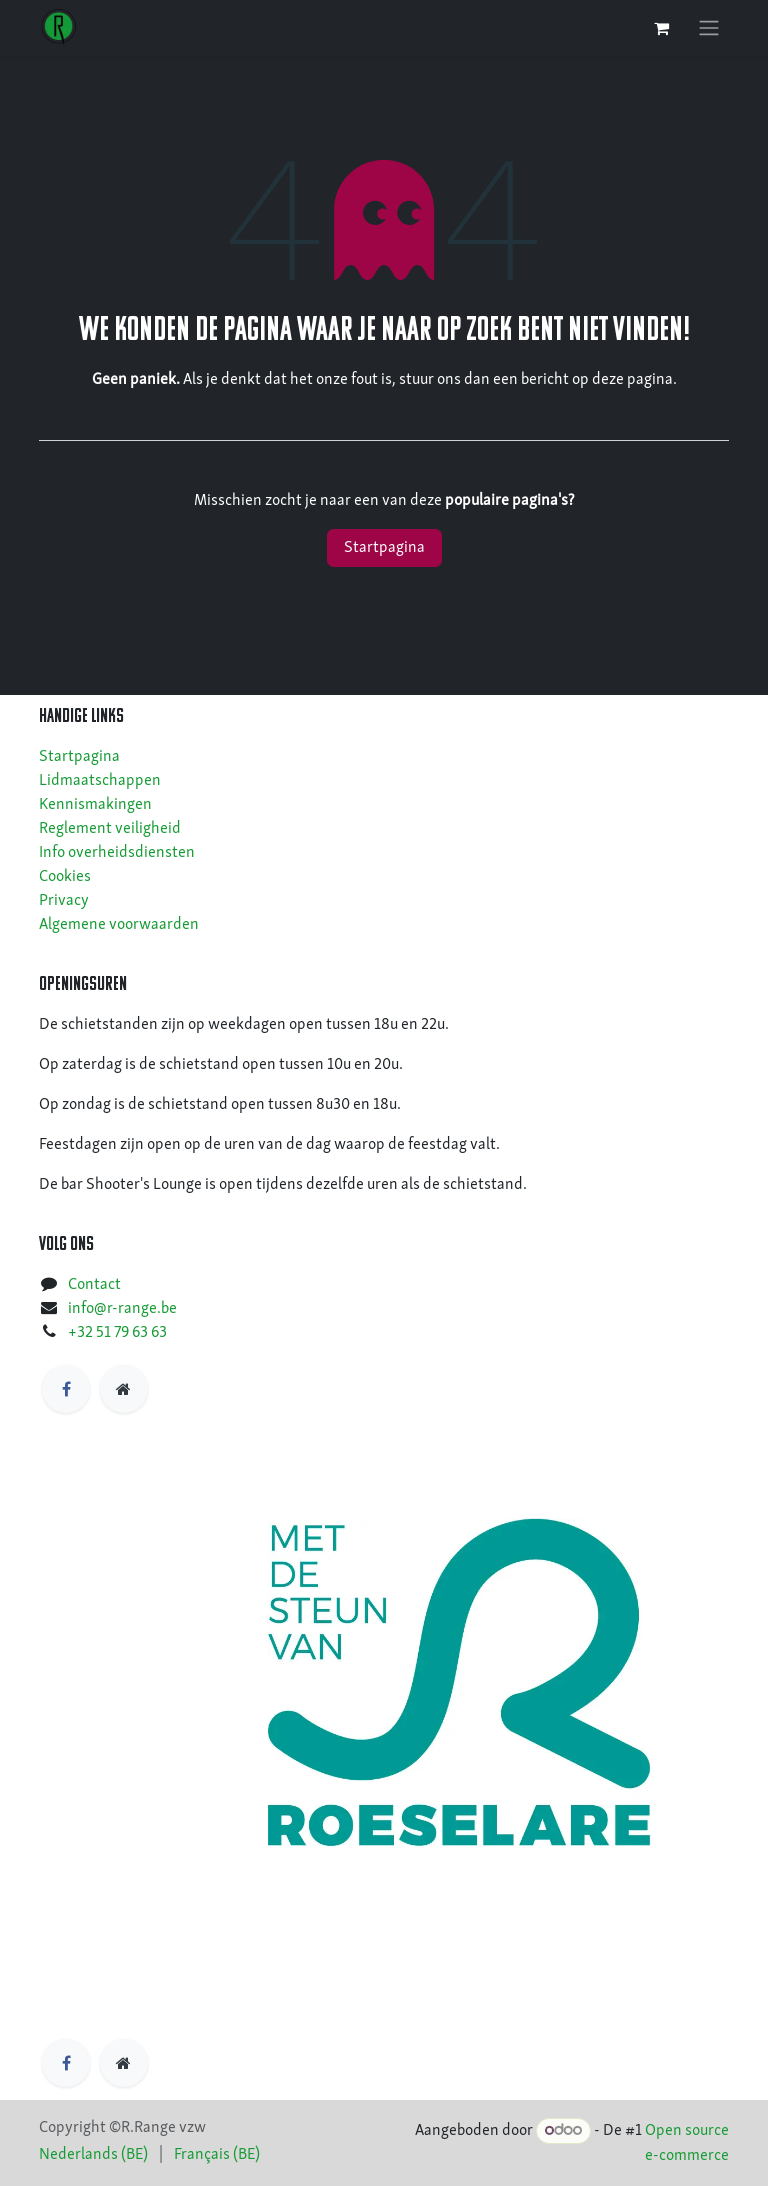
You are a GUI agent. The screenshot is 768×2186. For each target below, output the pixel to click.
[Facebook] (66, 1389)
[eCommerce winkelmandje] (661, 28)
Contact (94, 1285)
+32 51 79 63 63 (117, 1333)
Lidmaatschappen (100, 781)
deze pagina (632, 380)
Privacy (64, 901)
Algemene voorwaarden (119, 925)
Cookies (65, 877)
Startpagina (384, 548)
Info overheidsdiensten (117, 853)
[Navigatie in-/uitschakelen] (709, 28)
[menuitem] (93, 2155)
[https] (124, 1389)
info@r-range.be (122, 1309)
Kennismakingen (95, 805)
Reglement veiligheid (110, 829)
